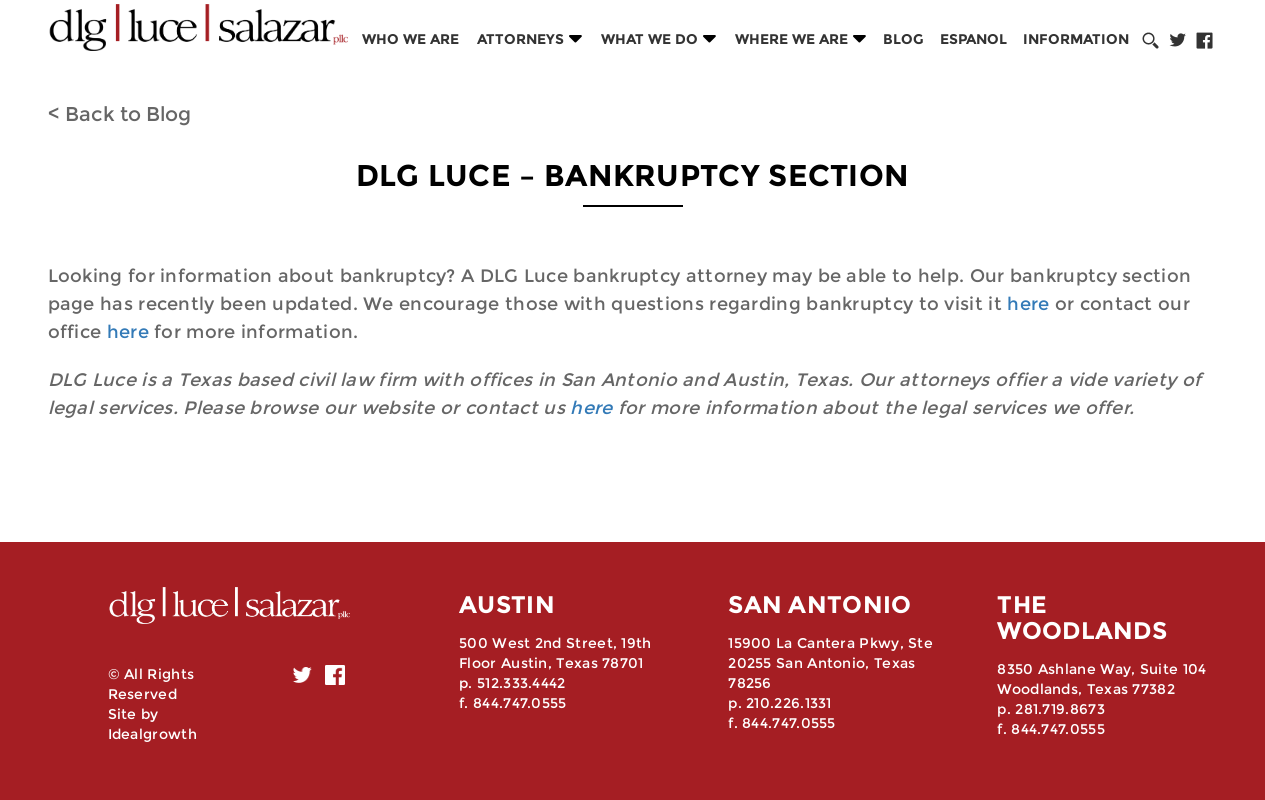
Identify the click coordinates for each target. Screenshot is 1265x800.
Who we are (410, 39)
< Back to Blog (119, 114)
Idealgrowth (152, 734)
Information (1076, 39)
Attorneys (520, 39)
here (1028, 304)
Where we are (791, 39)
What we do (649, 39)
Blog (903, 39)
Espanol (973, 39)
